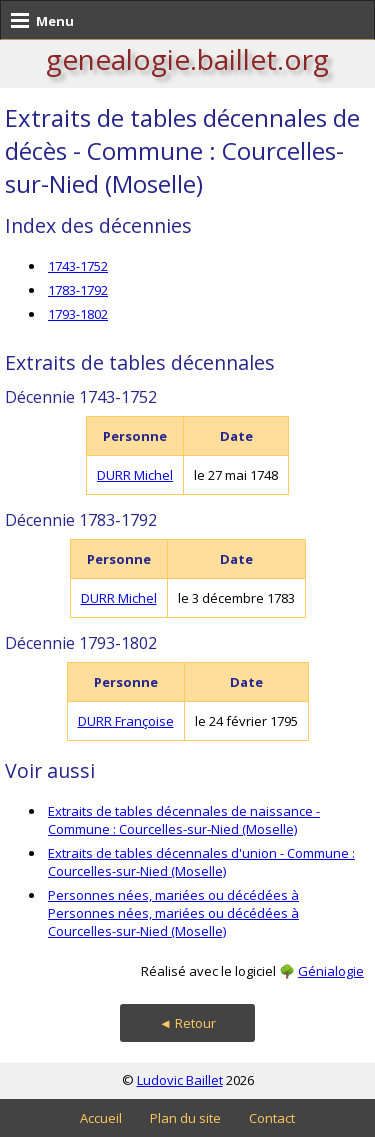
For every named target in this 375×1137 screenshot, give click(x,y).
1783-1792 (78, 290)
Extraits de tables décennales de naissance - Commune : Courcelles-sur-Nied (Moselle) (184, 820)
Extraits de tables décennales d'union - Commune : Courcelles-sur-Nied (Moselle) (201, 862)
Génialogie (331, 971)
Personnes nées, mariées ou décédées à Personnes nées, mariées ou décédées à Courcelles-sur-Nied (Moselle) (173, 913)
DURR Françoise (126, 721)
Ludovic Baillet (180, 1080)
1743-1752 (78, 266)
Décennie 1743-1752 (81, 397)
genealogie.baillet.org (187, 59)
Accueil (101, 1118)
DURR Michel (135, 475)
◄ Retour (187, 1023)
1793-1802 (78, 314)
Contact (272, 1118)
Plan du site (185, 1118)
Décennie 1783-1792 (81, 520)
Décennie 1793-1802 (81, 643)
